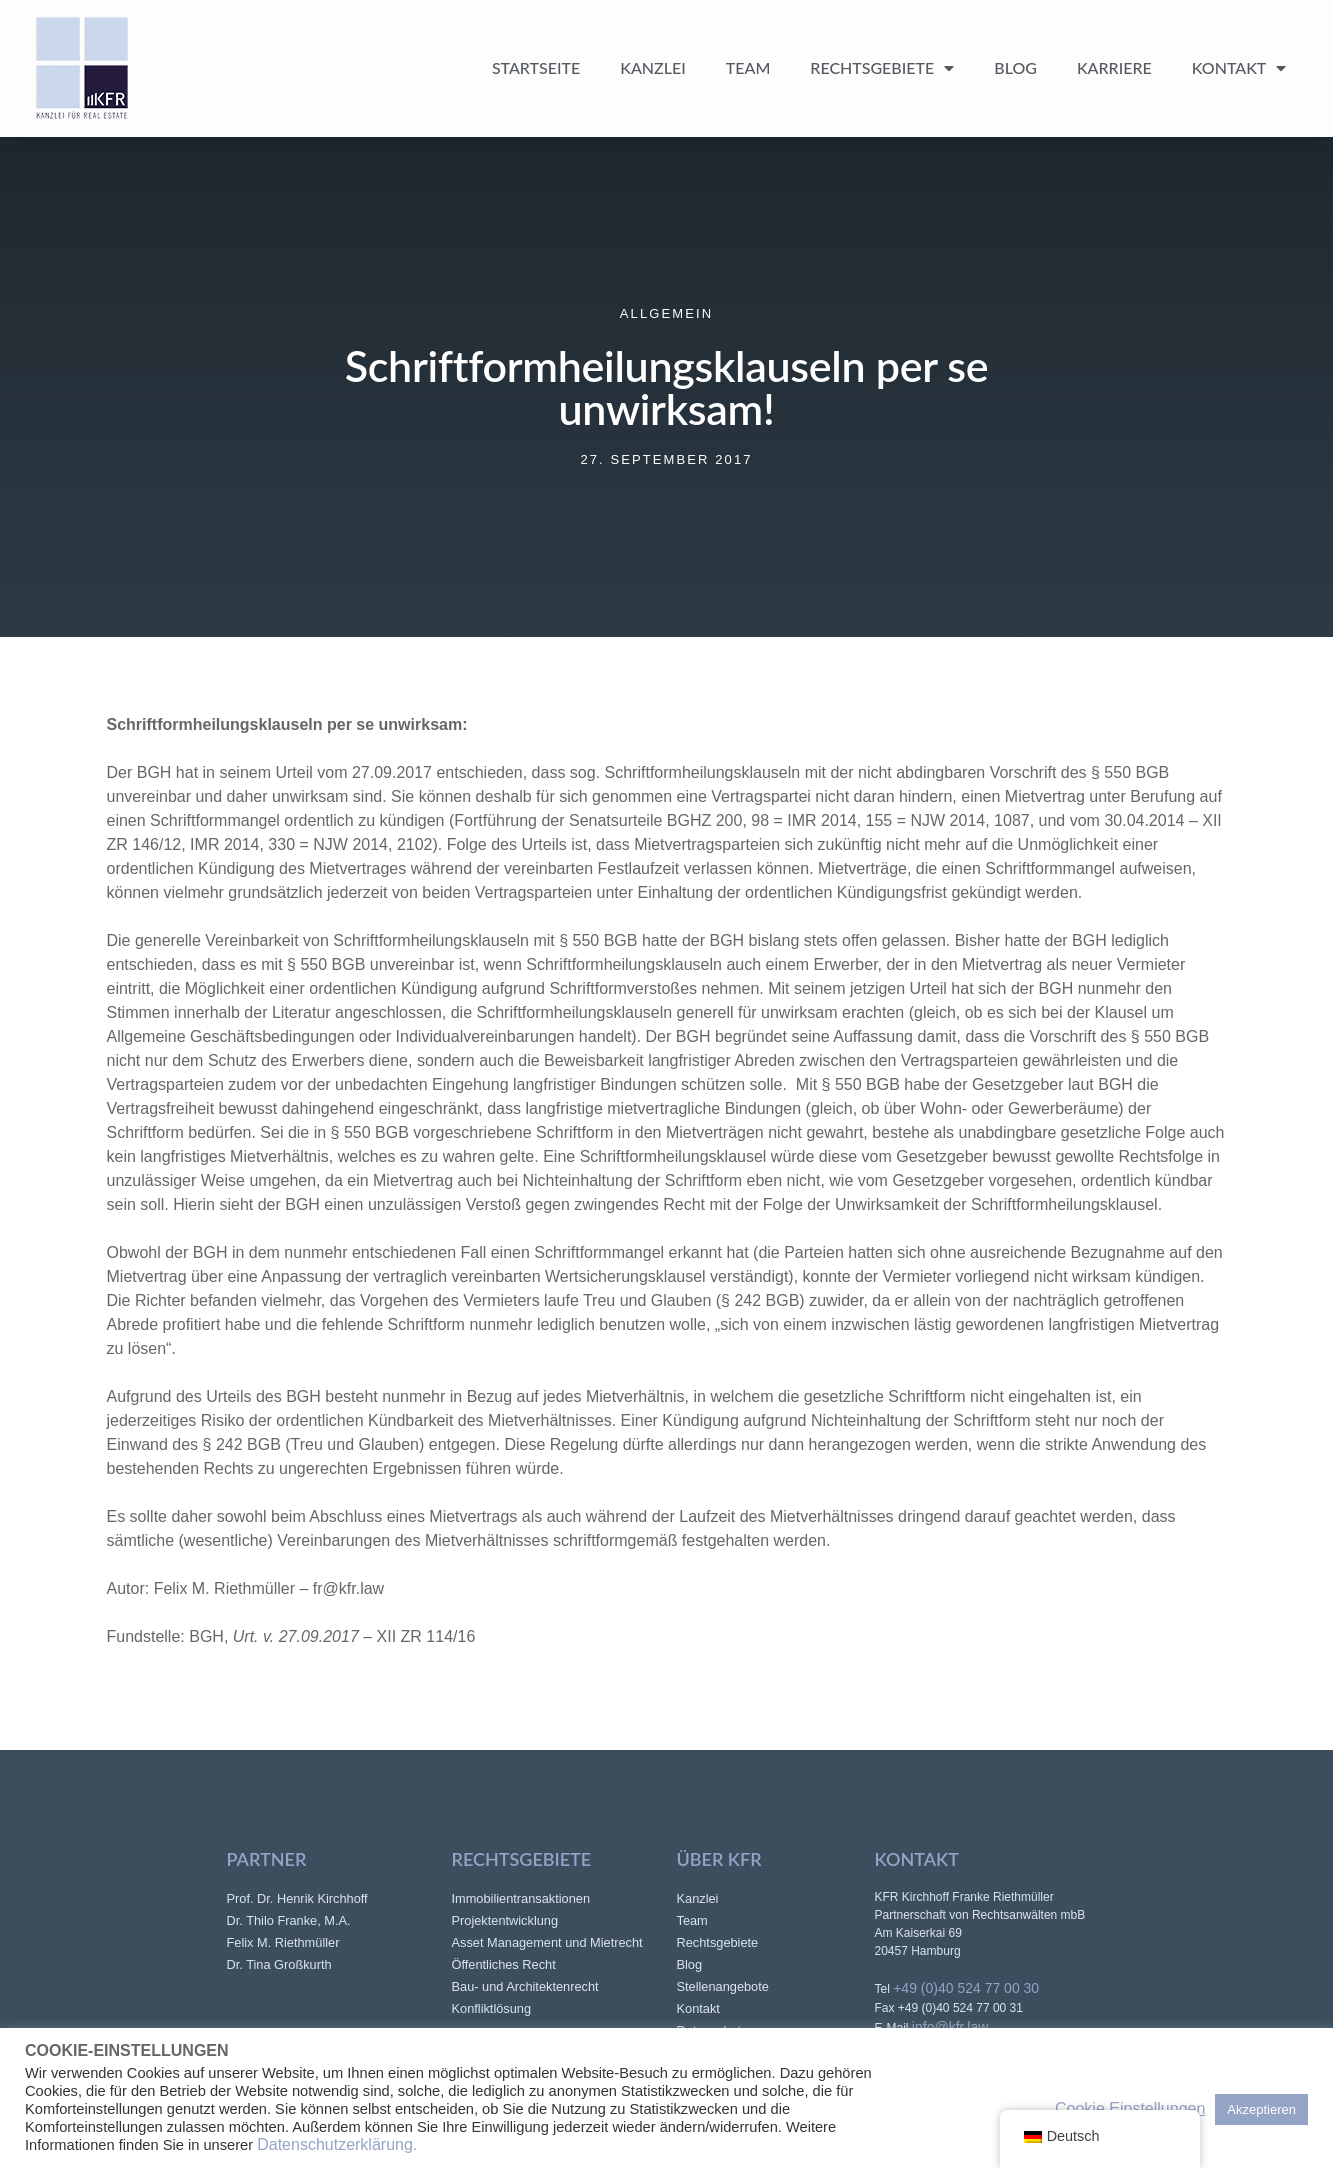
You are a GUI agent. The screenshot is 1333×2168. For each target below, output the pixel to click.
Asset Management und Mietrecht (547, 1942)
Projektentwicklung (505, 1920)
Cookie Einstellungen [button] (1130, 2108)
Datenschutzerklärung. (337, 2144)
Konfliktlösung (492, 2008)
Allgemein (666, 313)
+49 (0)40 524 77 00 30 (966, 1988)
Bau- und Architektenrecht (525, 1986)
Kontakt (1239, 68)
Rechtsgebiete (882, 68)
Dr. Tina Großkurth (279, 1964)
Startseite (536, 67)
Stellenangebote (723, 1986)
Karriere (1114, 67)
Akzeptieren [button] (1261, 2109)
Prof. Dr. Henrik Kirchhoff (297, 1898)
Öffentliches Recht (504, 1964)
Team (748, 67)
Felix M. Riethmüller (283, 1942)
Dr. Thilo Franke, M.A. (289, 1920)
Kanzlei (653, 67)
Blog (1015, 67)
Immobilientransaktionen (521, 1898)
